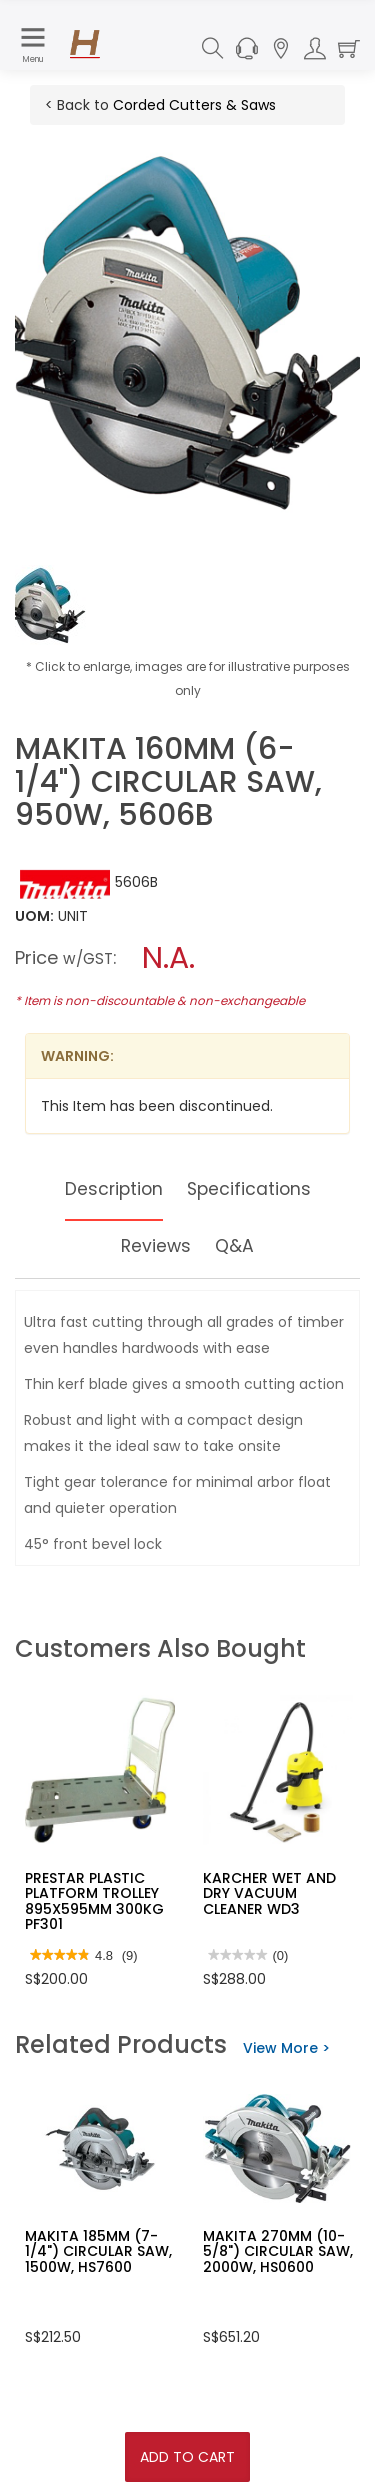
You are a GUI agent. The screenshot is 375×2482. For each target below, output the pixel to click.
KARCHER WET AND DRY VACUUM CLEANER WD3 (269, 1893)
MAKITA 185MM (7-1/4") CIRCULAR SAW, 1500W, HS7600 (98, 2251)
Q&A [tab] (235, 1245)
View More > (286, 2048)
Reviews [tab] (156, 1245)
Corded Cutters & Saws (194, 105)
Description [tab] (112, 1188)
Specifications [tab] (250, 1188)
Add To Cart (187, 2457)
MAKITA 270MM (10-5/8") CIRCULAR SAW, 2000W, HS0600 (278, 2251)
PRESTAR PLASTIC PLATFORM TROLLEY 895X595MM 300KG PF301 (94, 1901)
